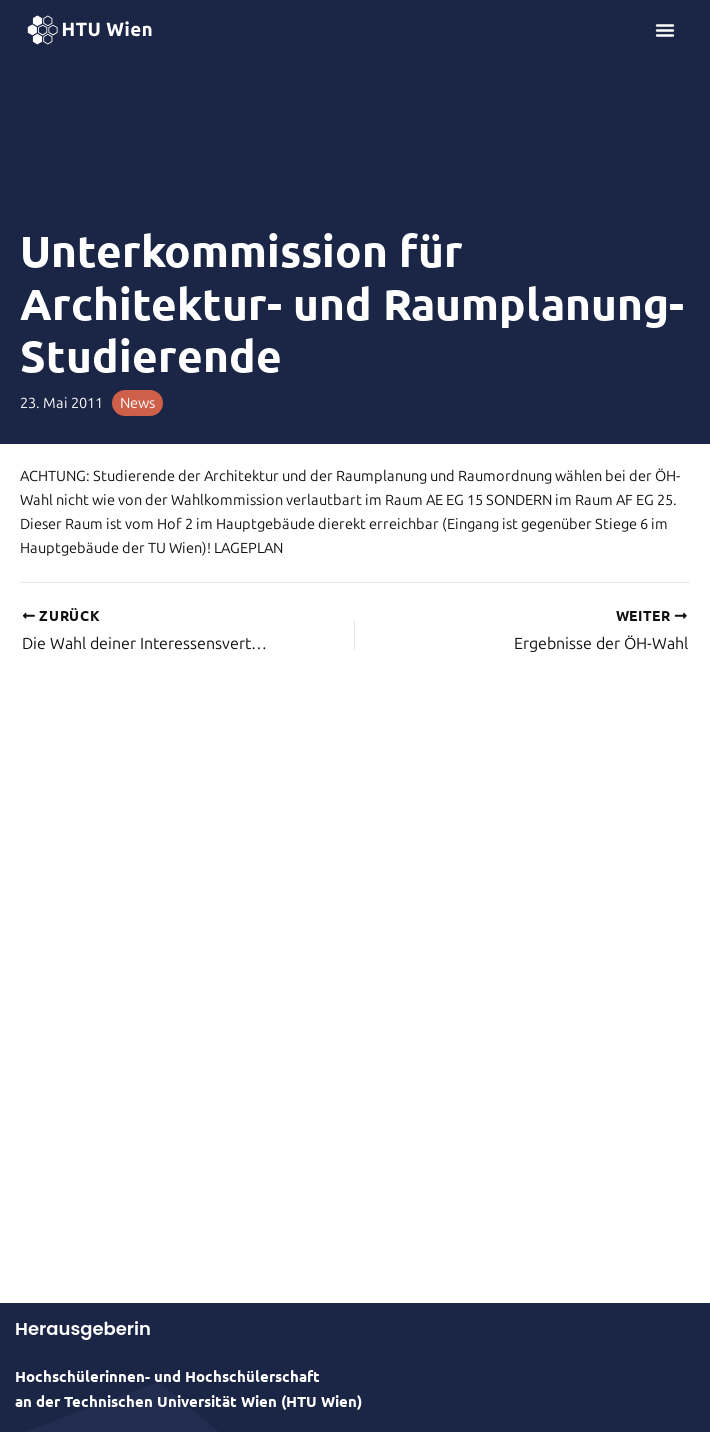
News (137, 403)
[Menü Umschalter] (665, 30)
